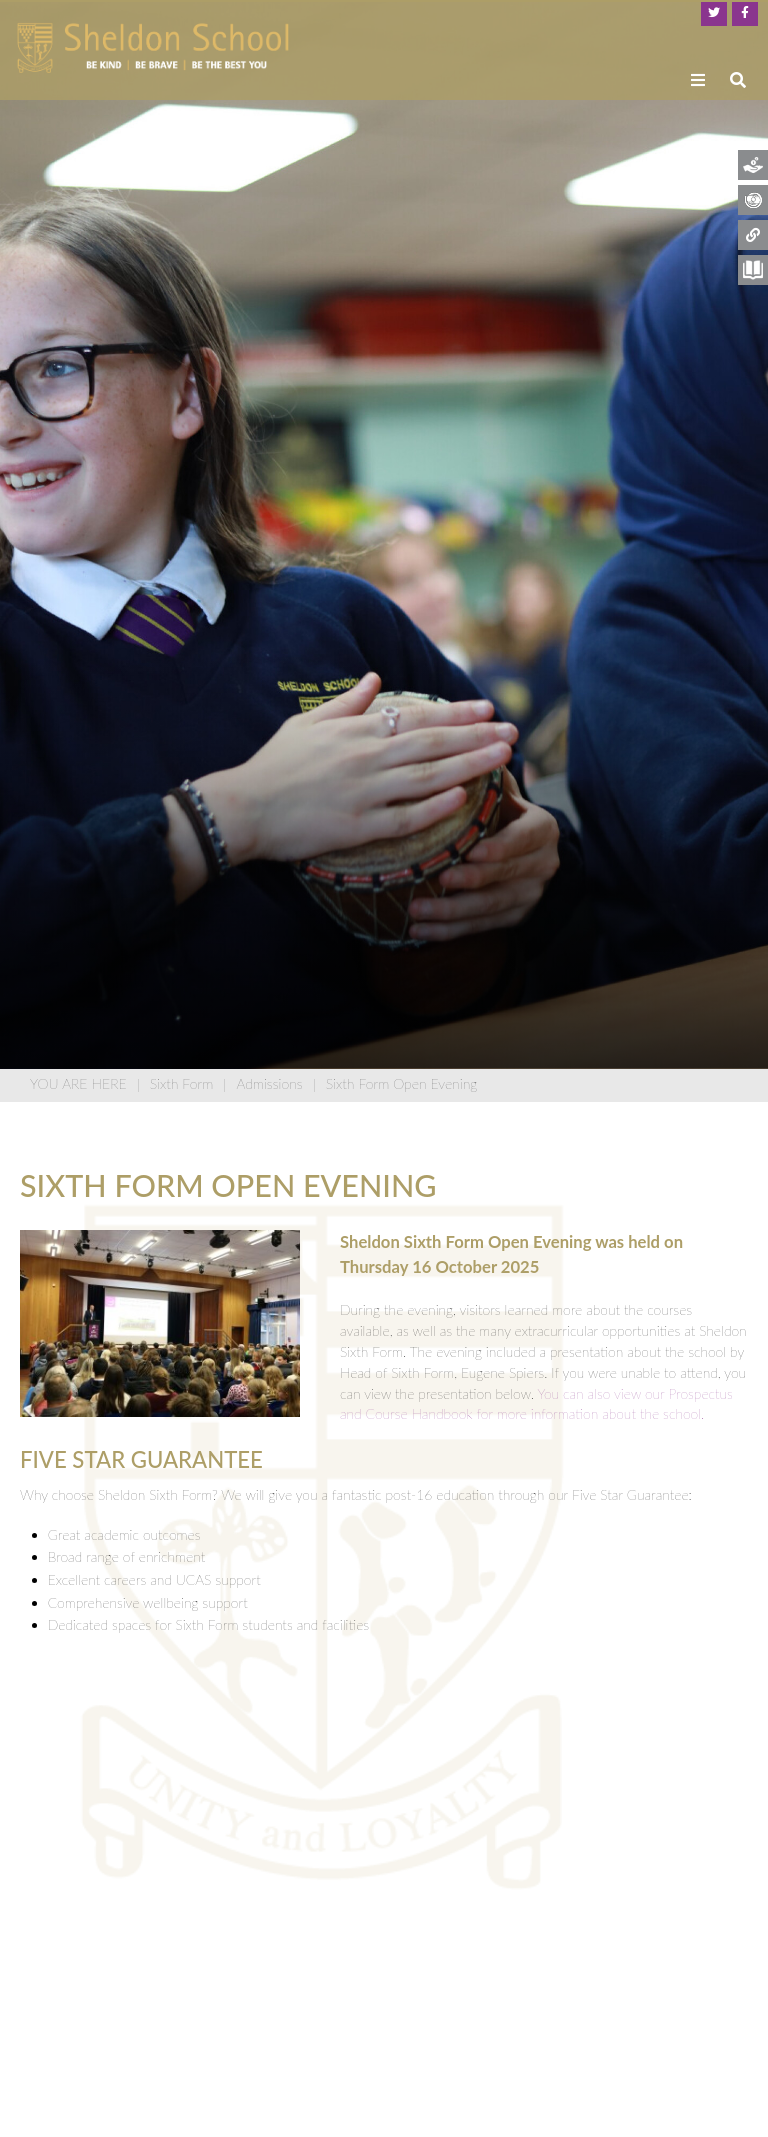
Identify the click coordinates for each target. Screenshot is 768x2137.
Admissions (269, 1083)
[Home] (153, 48)
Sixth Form (182, 1083)
